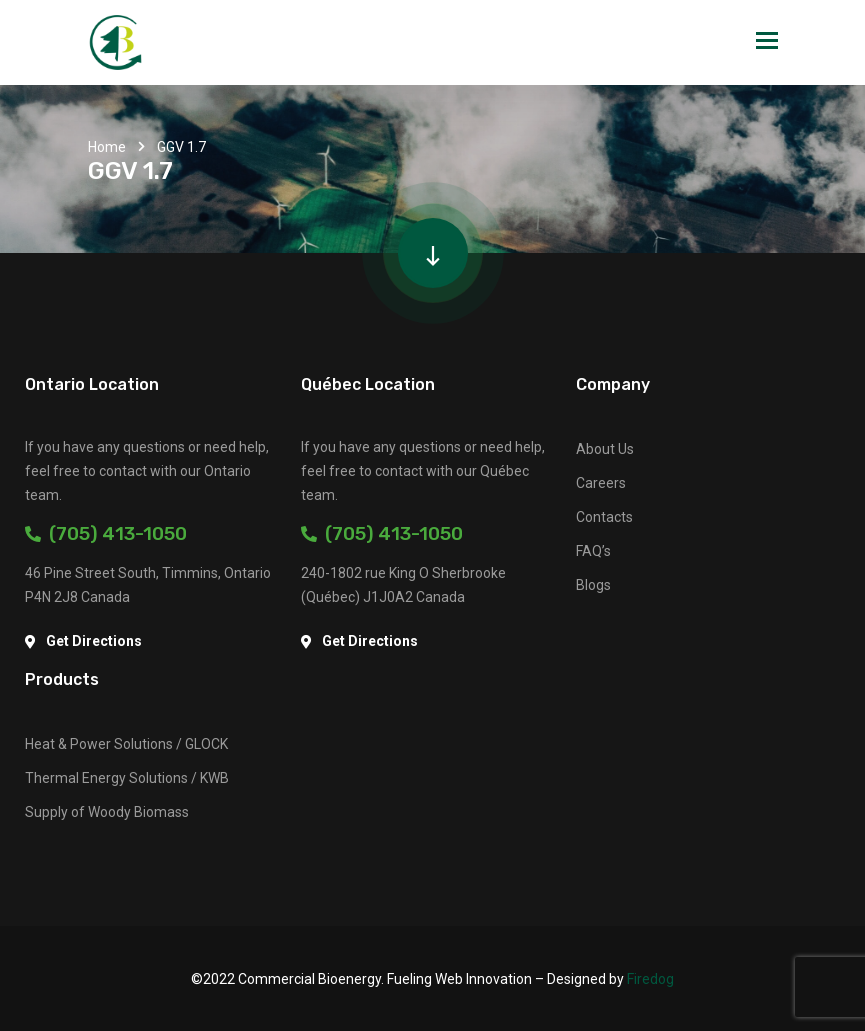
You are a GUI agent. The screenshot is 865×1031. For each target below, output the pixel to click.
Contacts (604, 517)
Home (107, 147)
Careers (601, 483)
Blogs (593, 585)
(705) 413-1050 (106, 533)
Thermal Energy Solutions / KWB (127, 778)
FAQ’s (593, 551)
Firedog (650, 979)
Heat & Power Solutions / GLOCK (126, 744)
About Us (605, 449)
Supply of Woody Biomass (107, 812)
